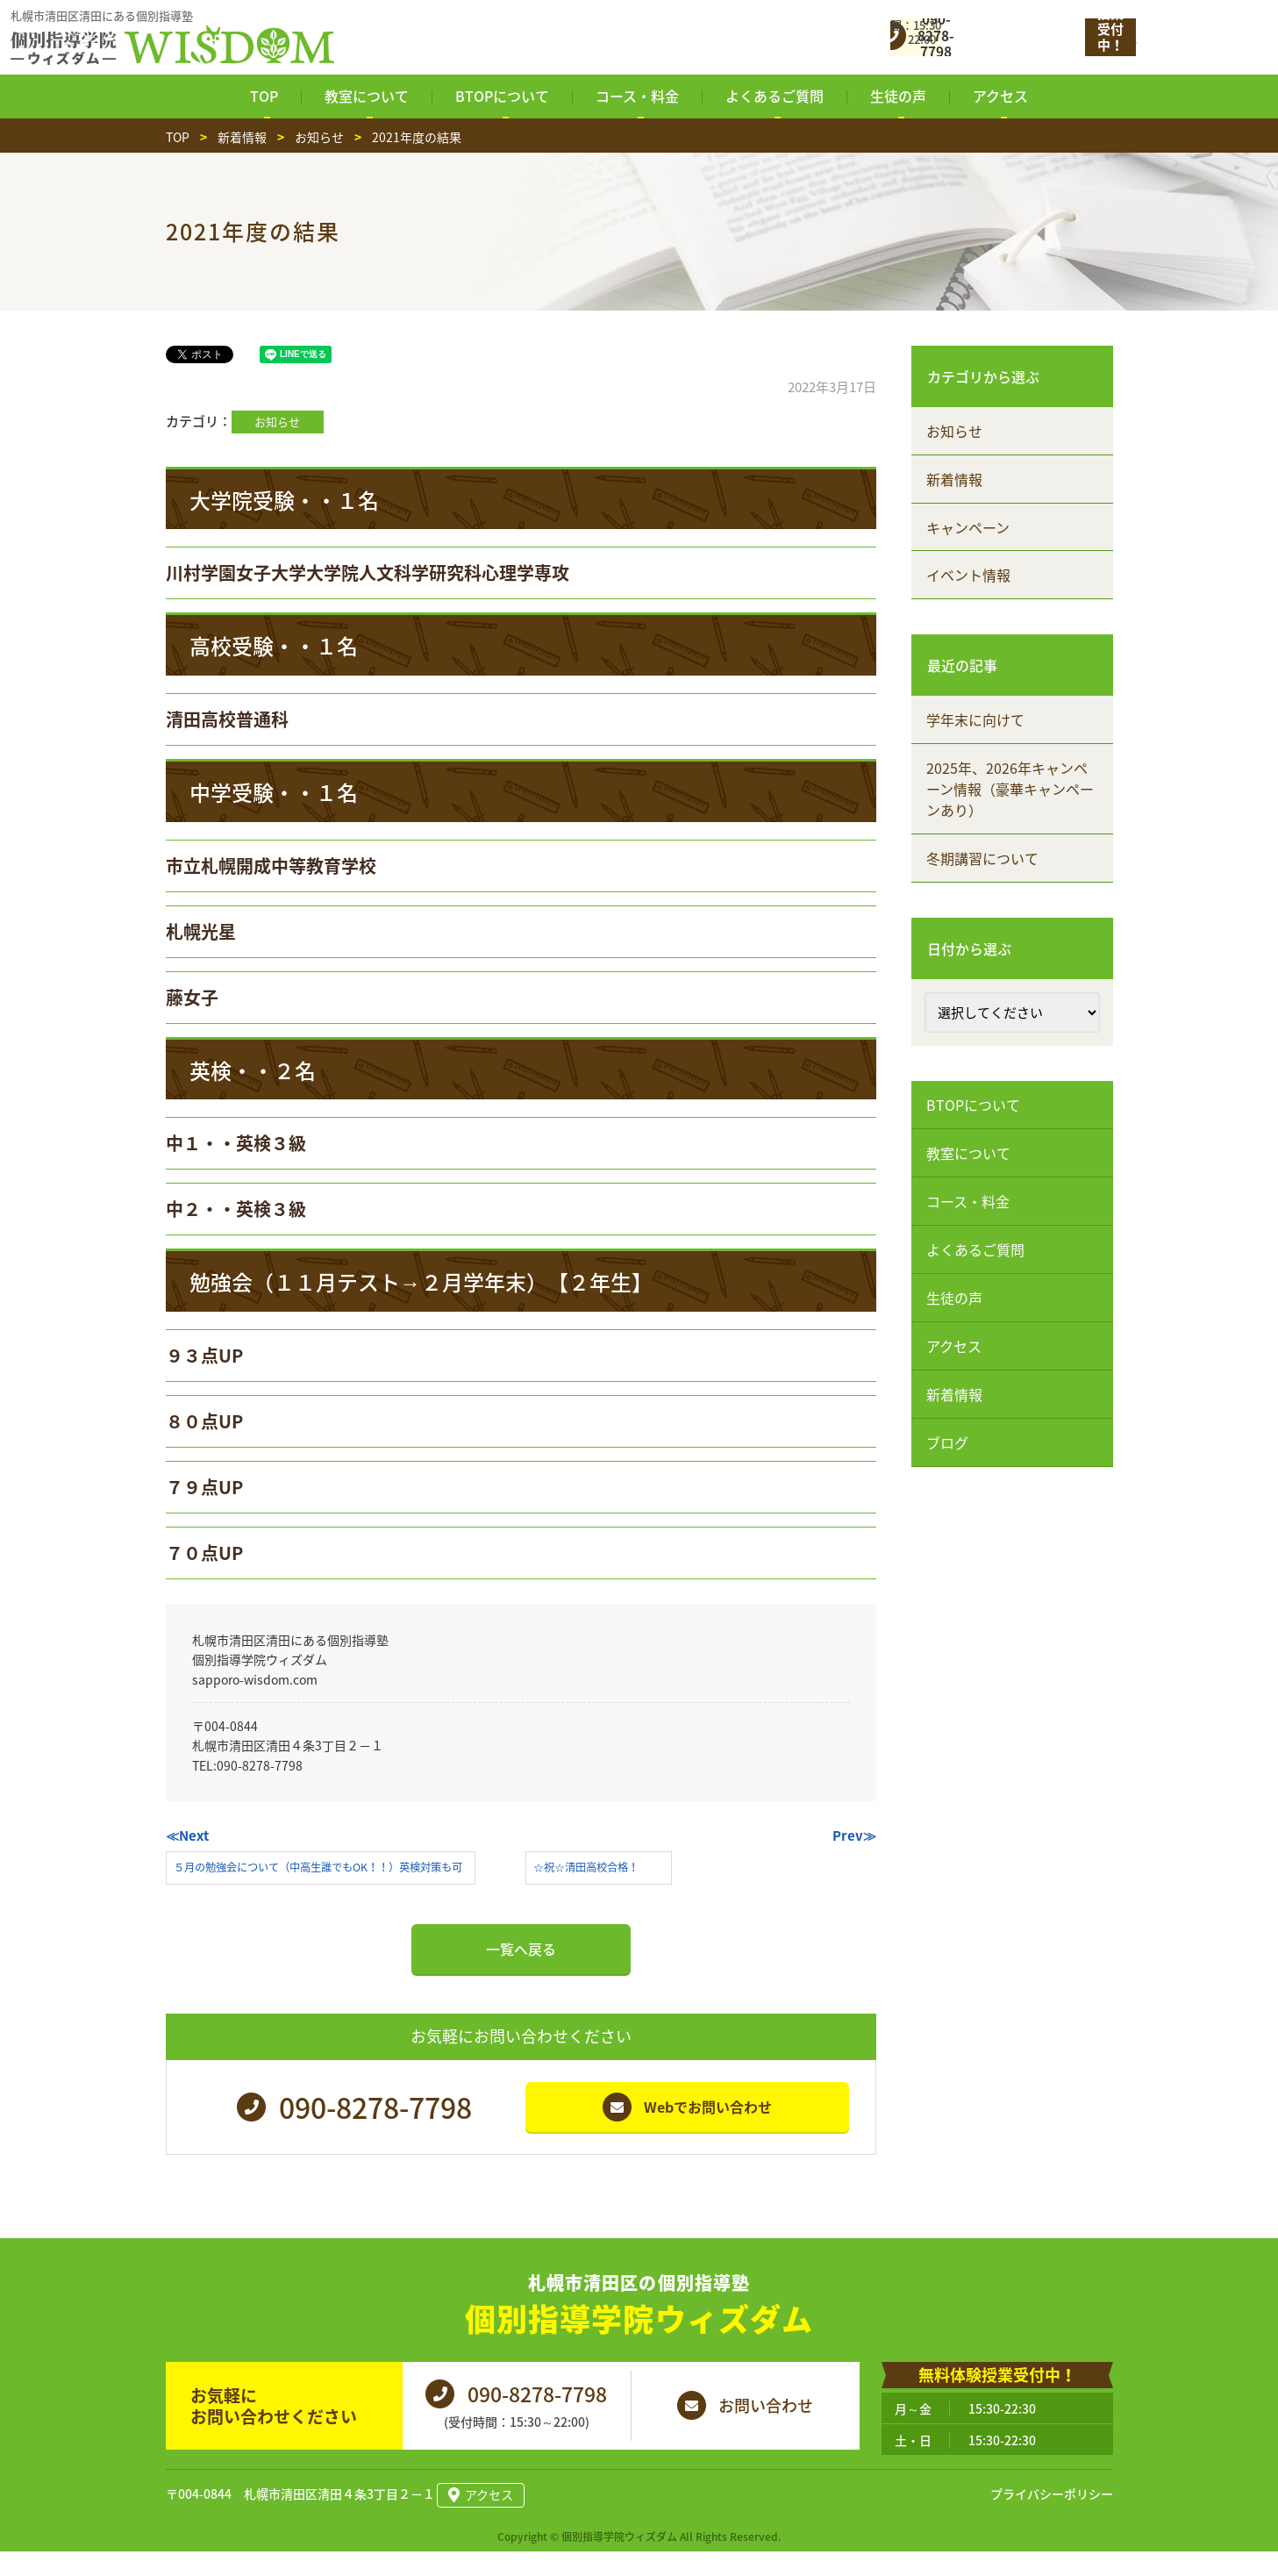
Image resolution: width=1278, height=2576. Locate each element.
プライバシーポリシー (1051, 2519)
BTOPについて (974, 1105)
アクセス (954, 1346)
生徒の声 (955, 1298)
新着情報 (955, 479)
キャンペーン (968, 527)
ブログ (948, 1443)
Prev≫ (854, 1835)
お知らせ (277, 421)
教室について (969, 1153)
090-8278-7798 (260, 1765)
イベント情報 (969, 575)
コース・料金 (968, 1202)
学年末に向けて (976, 720)
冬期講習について (983, 858)
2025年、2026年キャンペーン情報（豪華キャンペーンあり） (1011, 789)
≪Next (187, 1835)
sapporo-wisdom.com (255, 1679)
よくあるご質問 (976, 1250)
